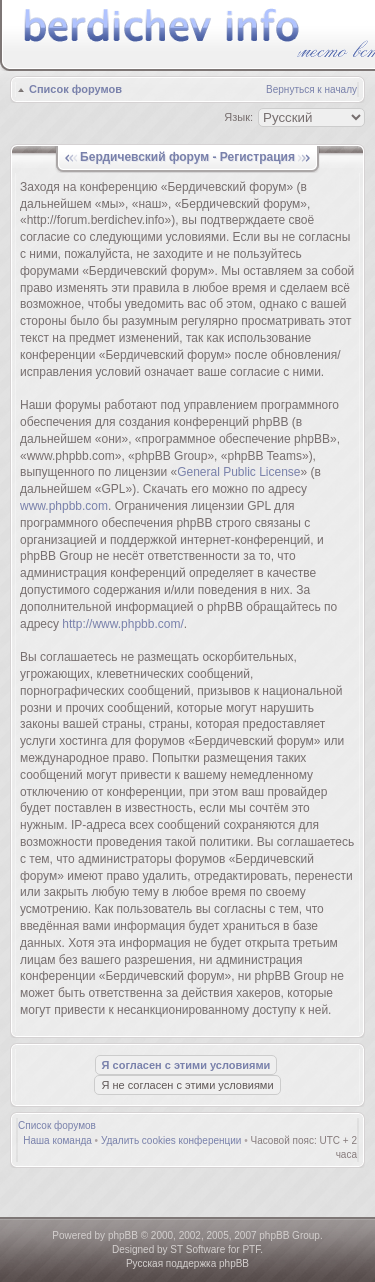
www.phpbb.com (64, 506)
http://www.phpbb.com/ (122, 624)
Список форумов (75, 89)
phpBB (123, 1235)
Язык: (238, 117)
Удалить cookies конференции (171, 1140)
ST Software (197, 1249)
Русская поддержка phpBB (187, 1263)
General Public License (238, 472)
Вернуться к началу (311, 89)
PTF (251, 1249)
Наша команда (57, 1140)
